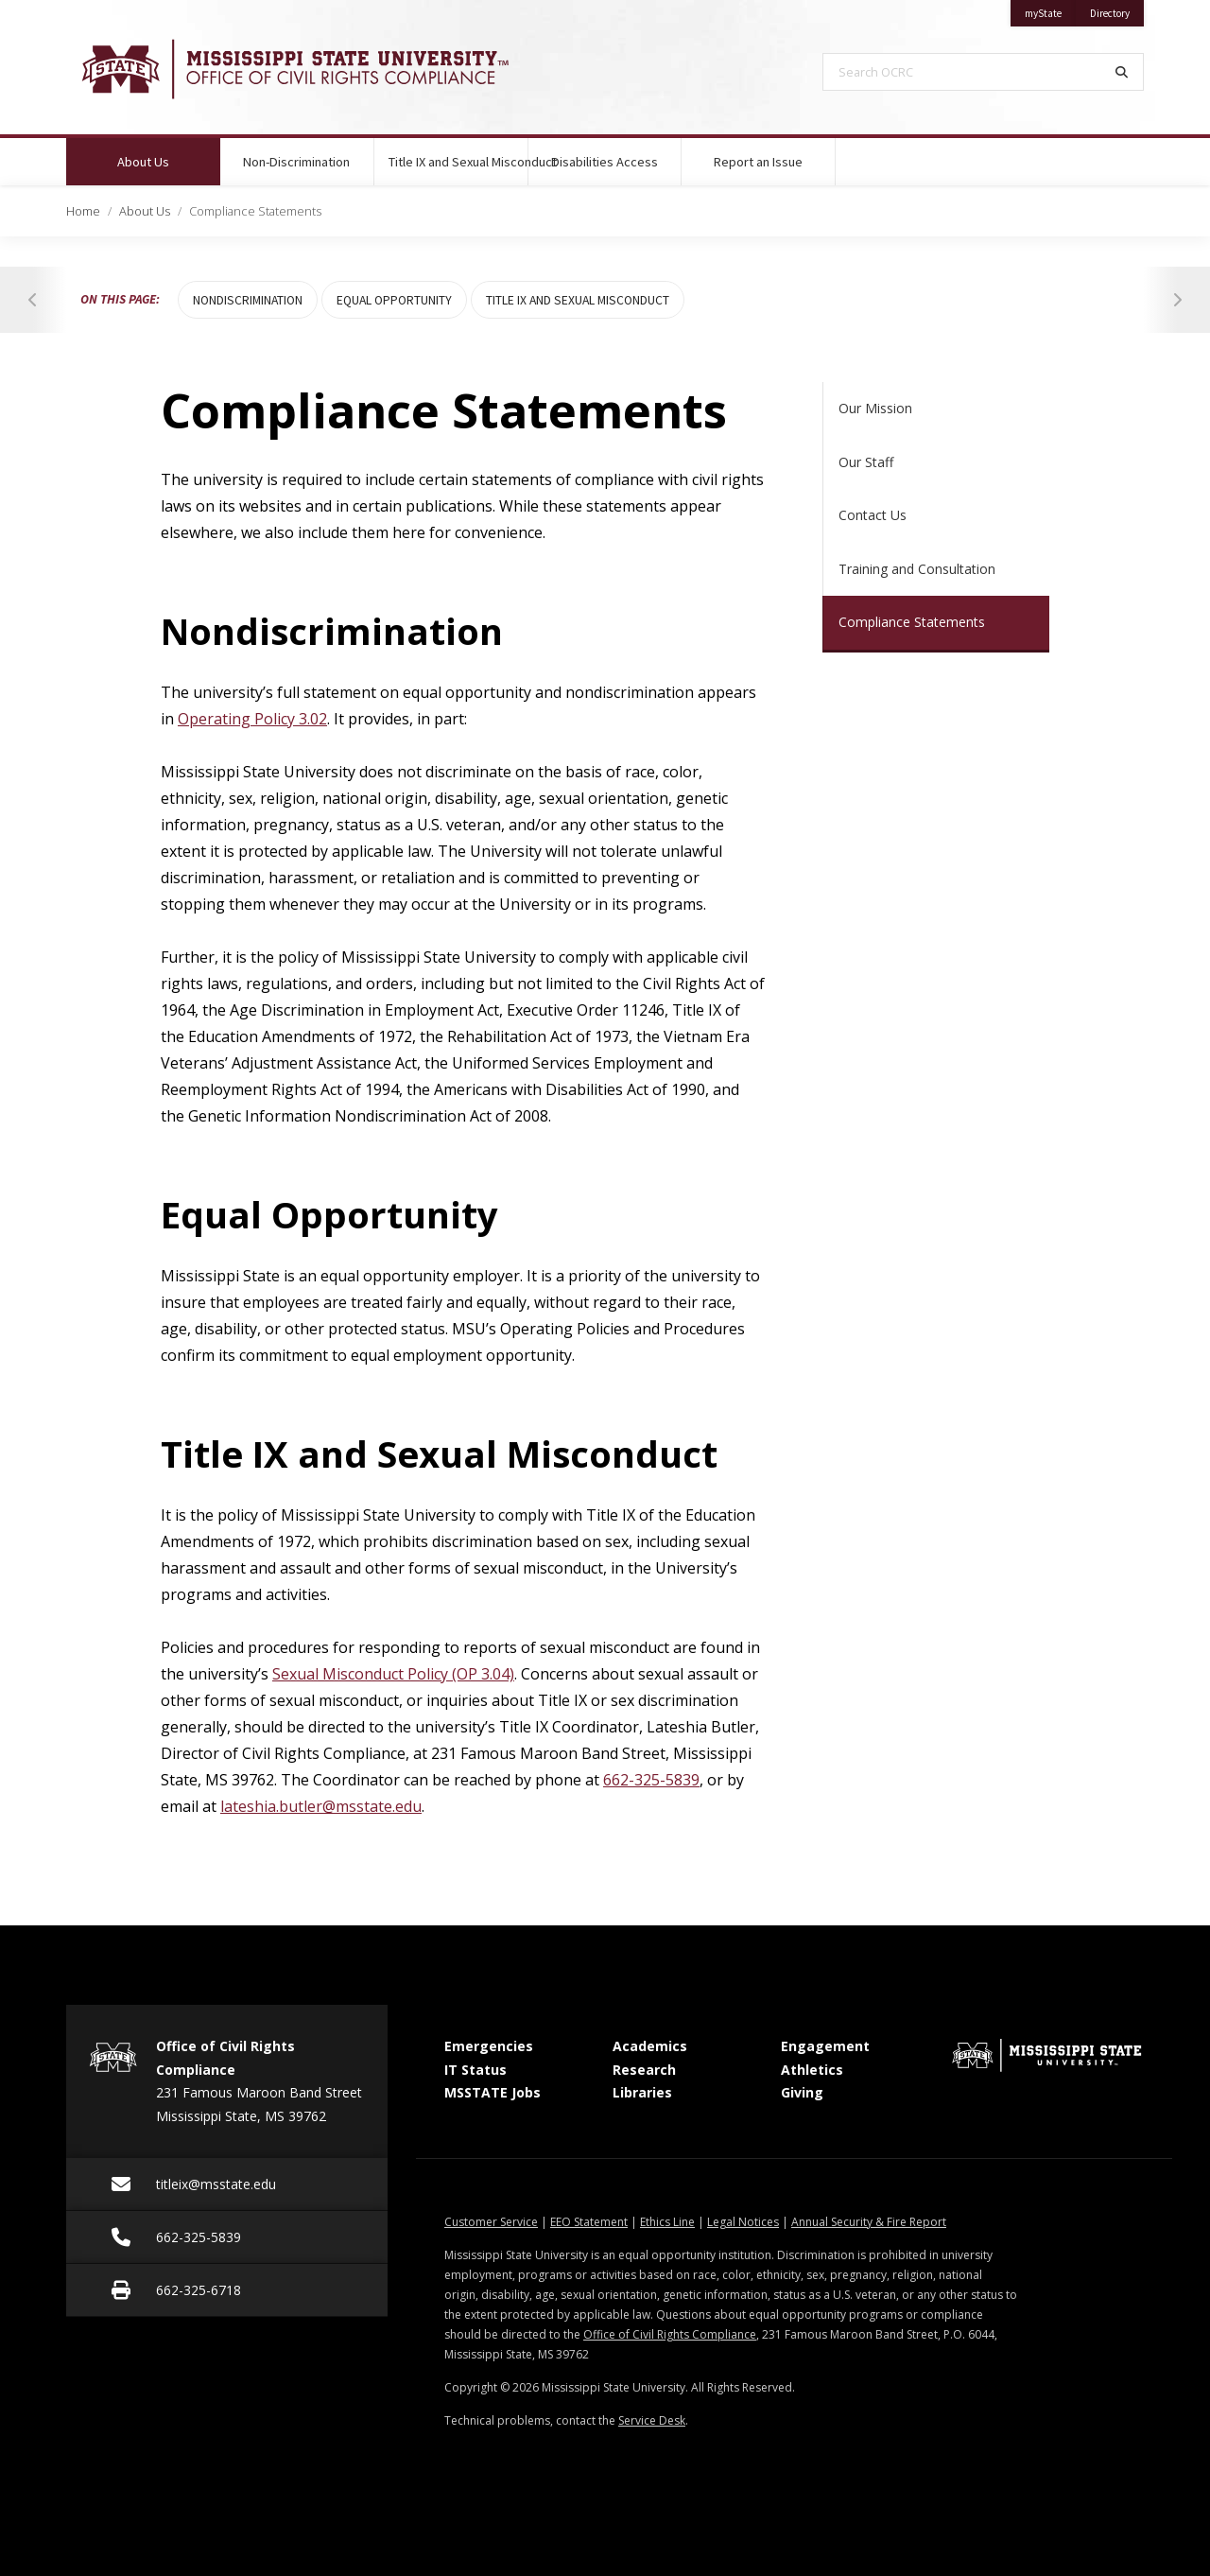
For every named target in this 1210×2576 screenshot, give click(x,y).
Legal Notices (743, 2222)
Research (644, 2070)
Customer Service (491, 2222)
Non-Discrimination (296, 161)
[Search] (1122, 72)
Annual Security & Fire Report (868, 2222)
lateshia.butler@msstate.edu (321, 1806)
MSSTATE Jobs (492, 2092)
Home (83, 210)
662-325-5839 (651, 1779)
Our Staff (865, 462)
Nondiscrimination (247, 300)
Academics (650, 2046)
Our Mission (875, 408)
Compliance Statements (911, 622)
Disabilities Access (604, 161)
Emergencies (488, 2046)
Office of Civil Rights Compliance (669, 2334)
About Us (167, 154)
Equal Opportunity (394, 300)
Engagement (825, 2046)
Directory (1117, 10)
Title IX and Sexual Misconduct (458, 161)
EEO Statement (589, 2222)
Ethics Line (667, 2222)
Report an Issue (758, 161)
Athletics (812, 2070)
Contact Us (872, 515)
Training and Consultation (916, 569)
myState (1050, 10)
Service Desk (651, 2420)
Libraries (642, 2092)
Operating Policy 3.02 (252, 718)
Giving (802, 2092)
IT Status (475, 2070)
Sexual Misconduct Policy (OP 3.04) (393, 1673)
